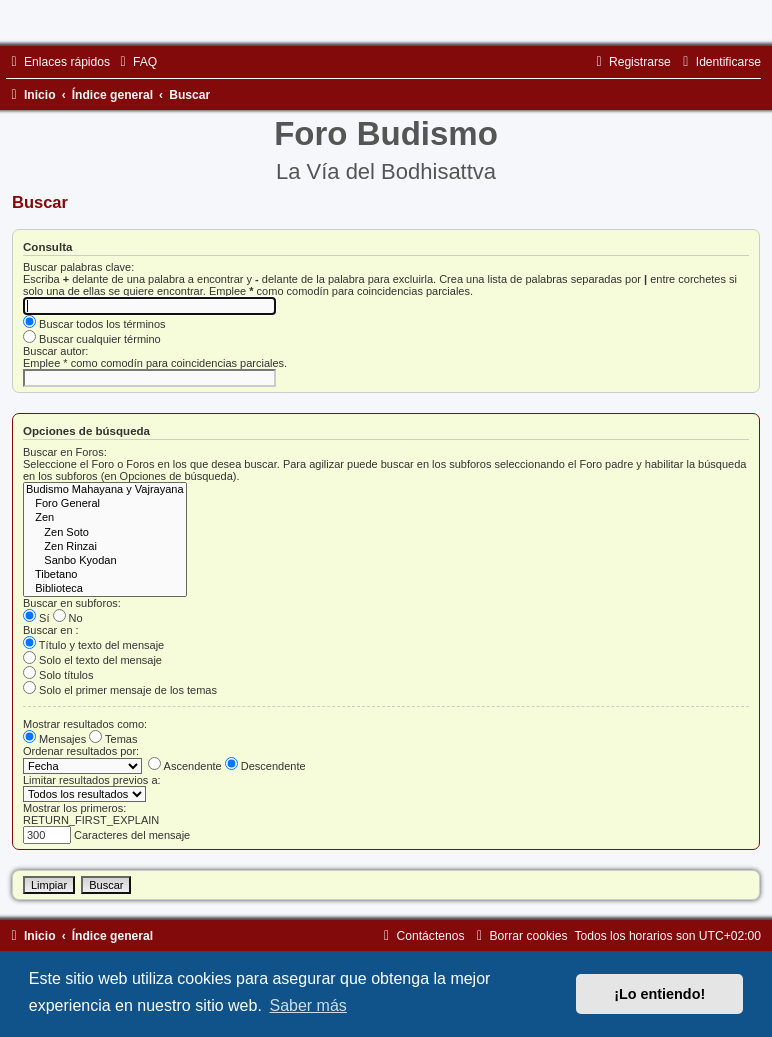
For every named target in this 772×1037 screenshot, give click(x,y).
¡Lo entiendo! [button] (659, 994)
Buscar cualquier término (92, 339)
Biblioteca (105, 589)
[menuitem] (136, 62)
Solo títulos (58, 675)
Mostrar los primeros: (74, 808)
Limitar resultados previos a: (92, 780)
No (68, 618)
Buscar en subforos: (72, 603)
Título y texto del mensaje (93, 645)
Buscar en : (51, 630)
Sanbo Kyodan (105, 561)
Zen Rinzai (105, 547)
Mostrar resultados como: (85, 724)
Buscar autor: (55, 351)
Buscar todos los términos (94, 324)
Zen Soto (105, 533)
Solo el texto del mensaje (92, 660)
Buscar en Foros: (65, 452)
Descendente (265, 766)
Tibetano (105, 575)
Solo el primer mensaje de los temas (120, 690)
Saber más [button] (307, 1005)
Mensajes (54, 739)
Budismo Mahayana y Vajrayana (105, 490)
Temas (113, 739)
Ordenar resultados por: (81, 751)
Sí (36, 618)
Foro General (105, 504)
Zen (105, 518)
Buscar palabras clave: (78, 267)
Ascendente (185, 766)
